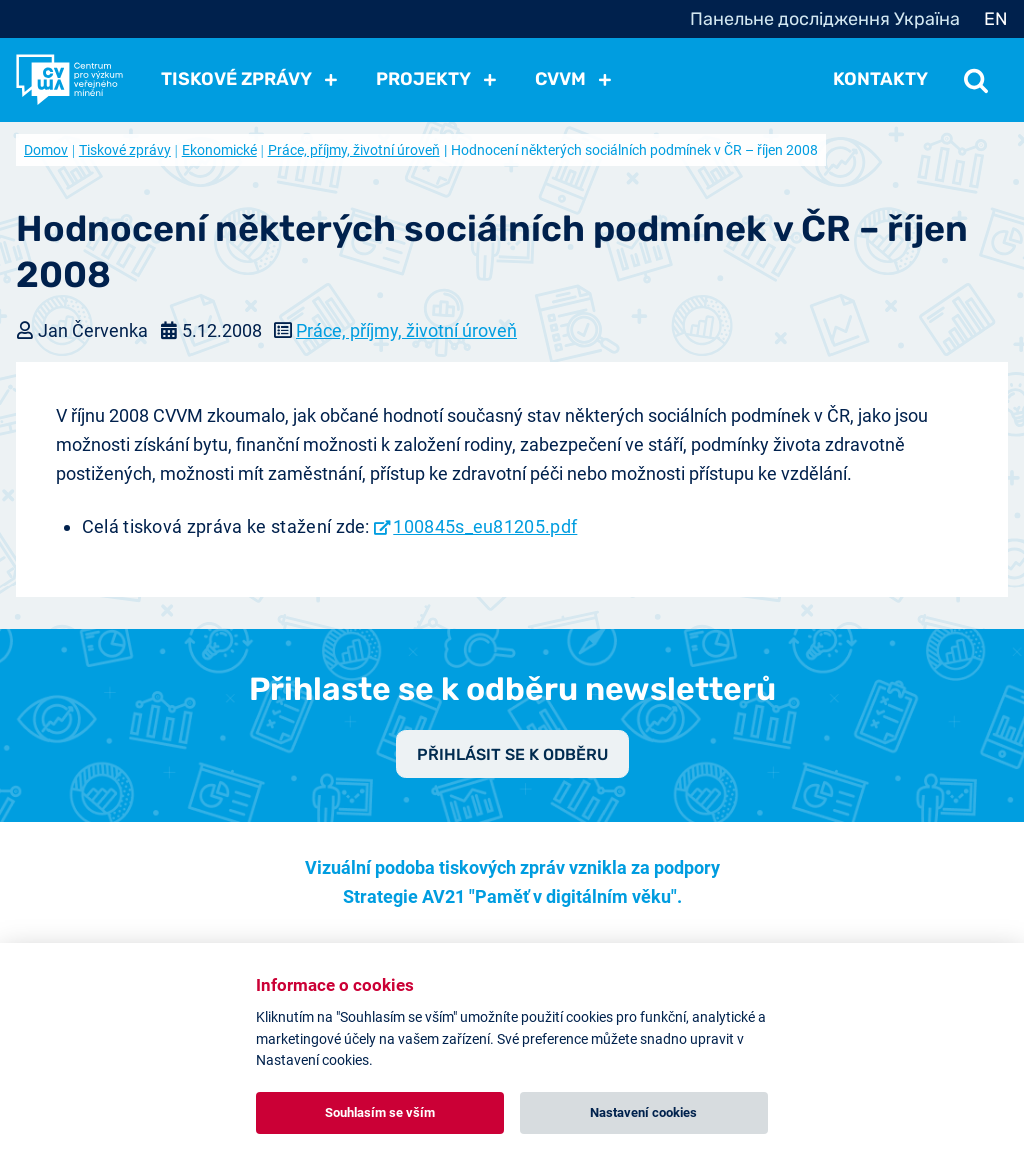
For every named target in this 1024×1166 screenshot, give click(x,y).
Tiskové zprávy (125, 150)
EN (996, 19)
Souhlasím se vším (380, 1112)
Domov (46, 150)
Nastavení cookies (643, 1112)
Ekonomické (219, 150)
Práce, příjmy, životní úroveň (354, 150)
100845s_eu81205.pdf (485, 526)
